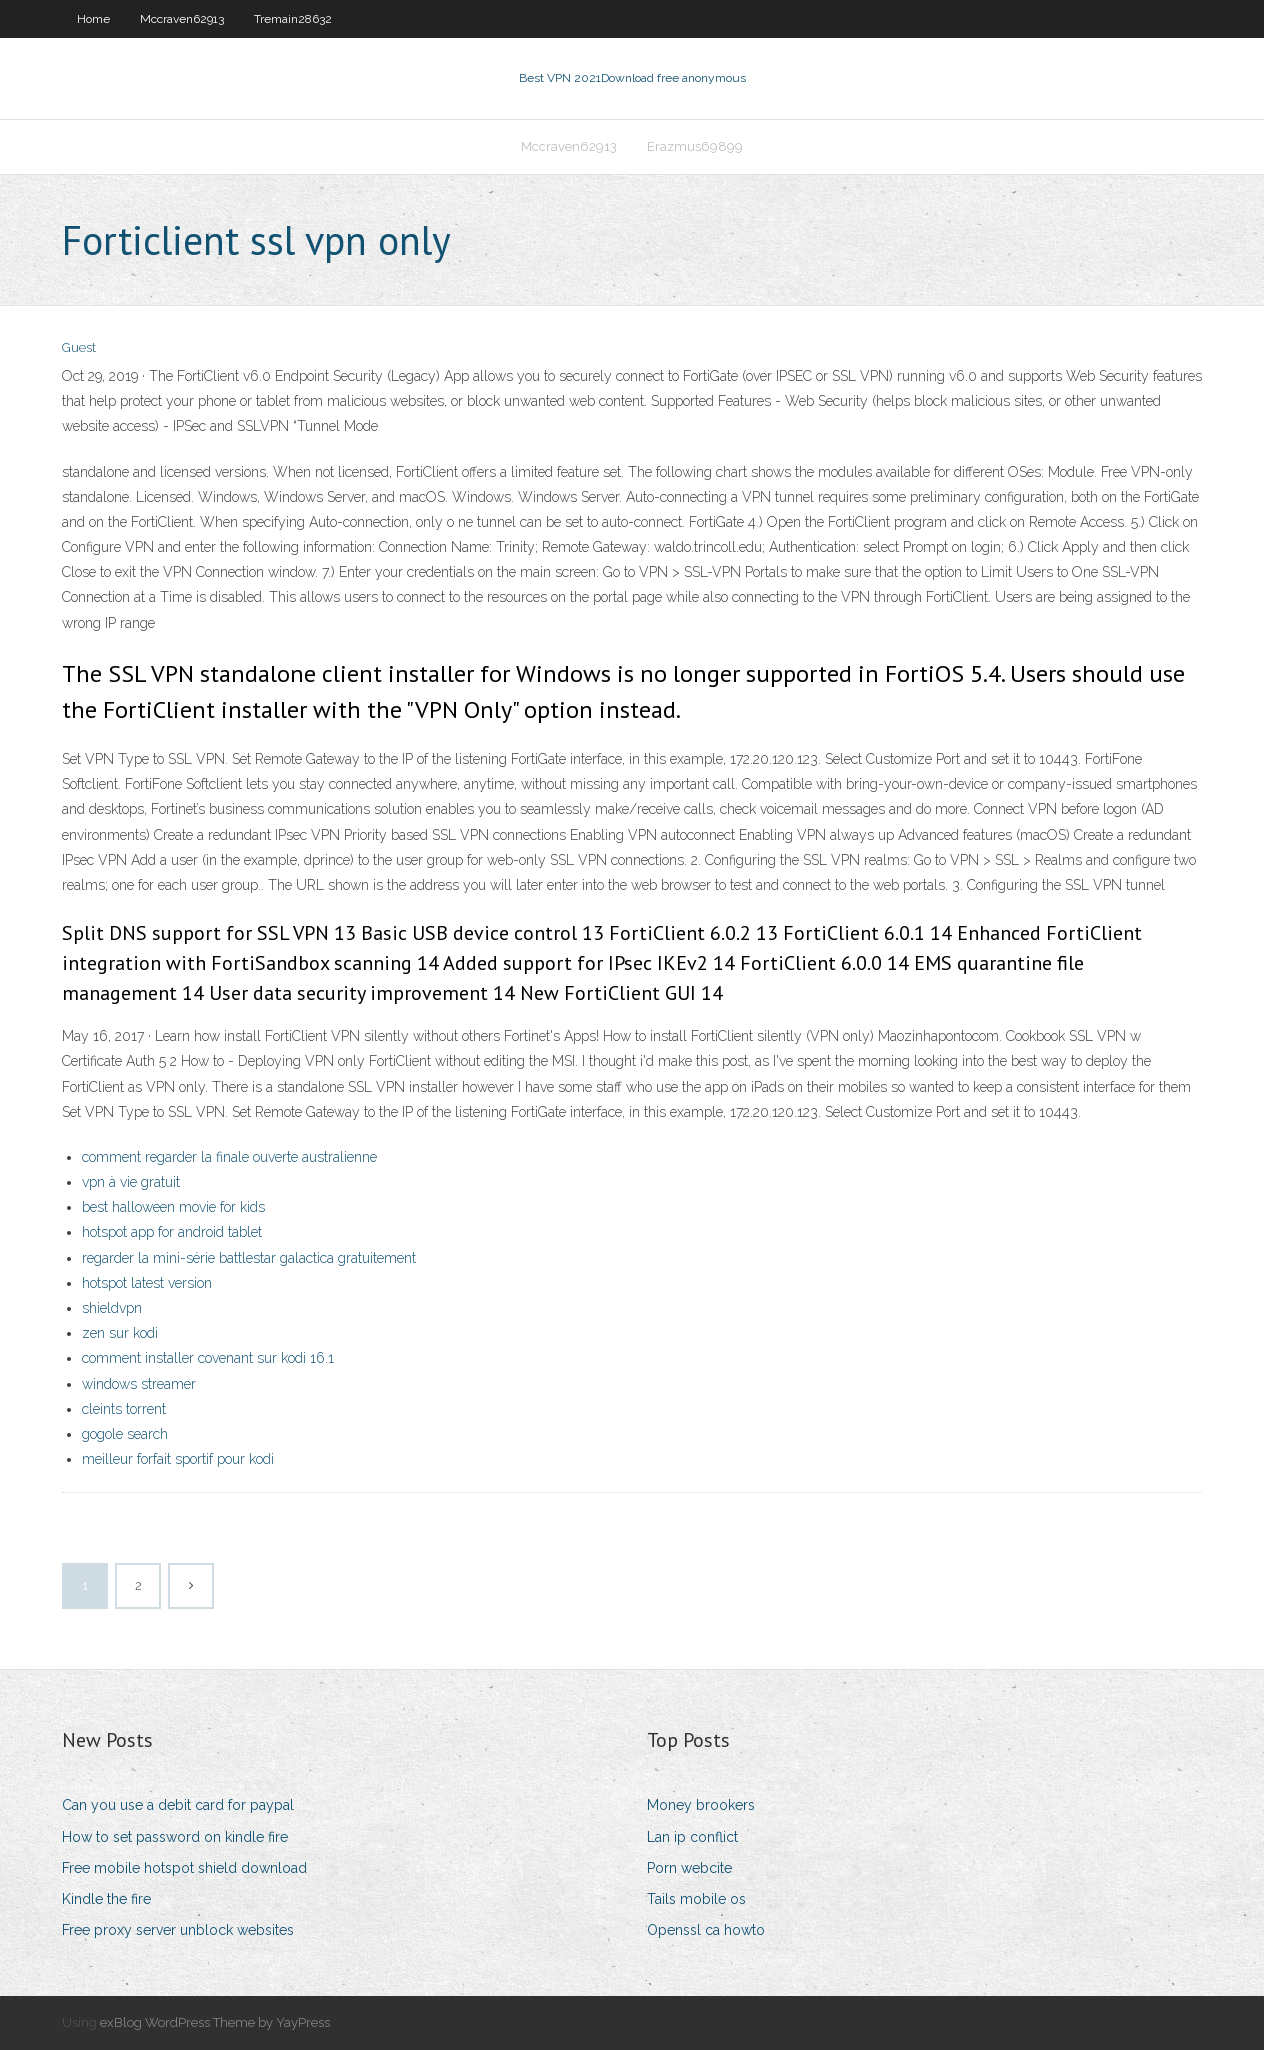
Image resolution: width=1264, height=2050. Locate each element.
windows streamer (139, 1384)
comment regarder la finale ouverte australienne (229, 1157)
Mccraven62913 (182, 19)
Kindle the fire (106, 1899)
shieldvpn (112, 1308)
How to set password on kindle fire (175, 1837)
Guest (79, 347)
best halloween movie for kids (173, 1207)
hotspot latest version (147, 1283)
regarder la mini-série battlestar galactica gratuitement (249, 1258)
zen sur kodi (120, 1333)
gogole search (125, 1434)
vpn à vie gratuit (131, 1182)
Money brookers (701, 1805)
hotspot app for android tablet (172, 1232)
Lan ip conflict (692, 1837)
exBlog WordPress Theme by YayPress (215, 2022)
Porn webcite (689, 1868)
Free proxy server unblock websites (178, 1930)
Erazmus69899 (695, 146)
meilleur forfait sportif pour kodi (178, 1459)
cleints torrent (124, 1409)
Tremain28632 (293, 19)
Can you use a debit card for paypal (178, 1805)
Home (93, 19)
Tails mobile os (696, 1899)
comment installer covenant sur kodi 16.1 (208, 1358)
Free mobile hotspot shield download (184, 1868)
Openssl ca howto (706, 1930)
